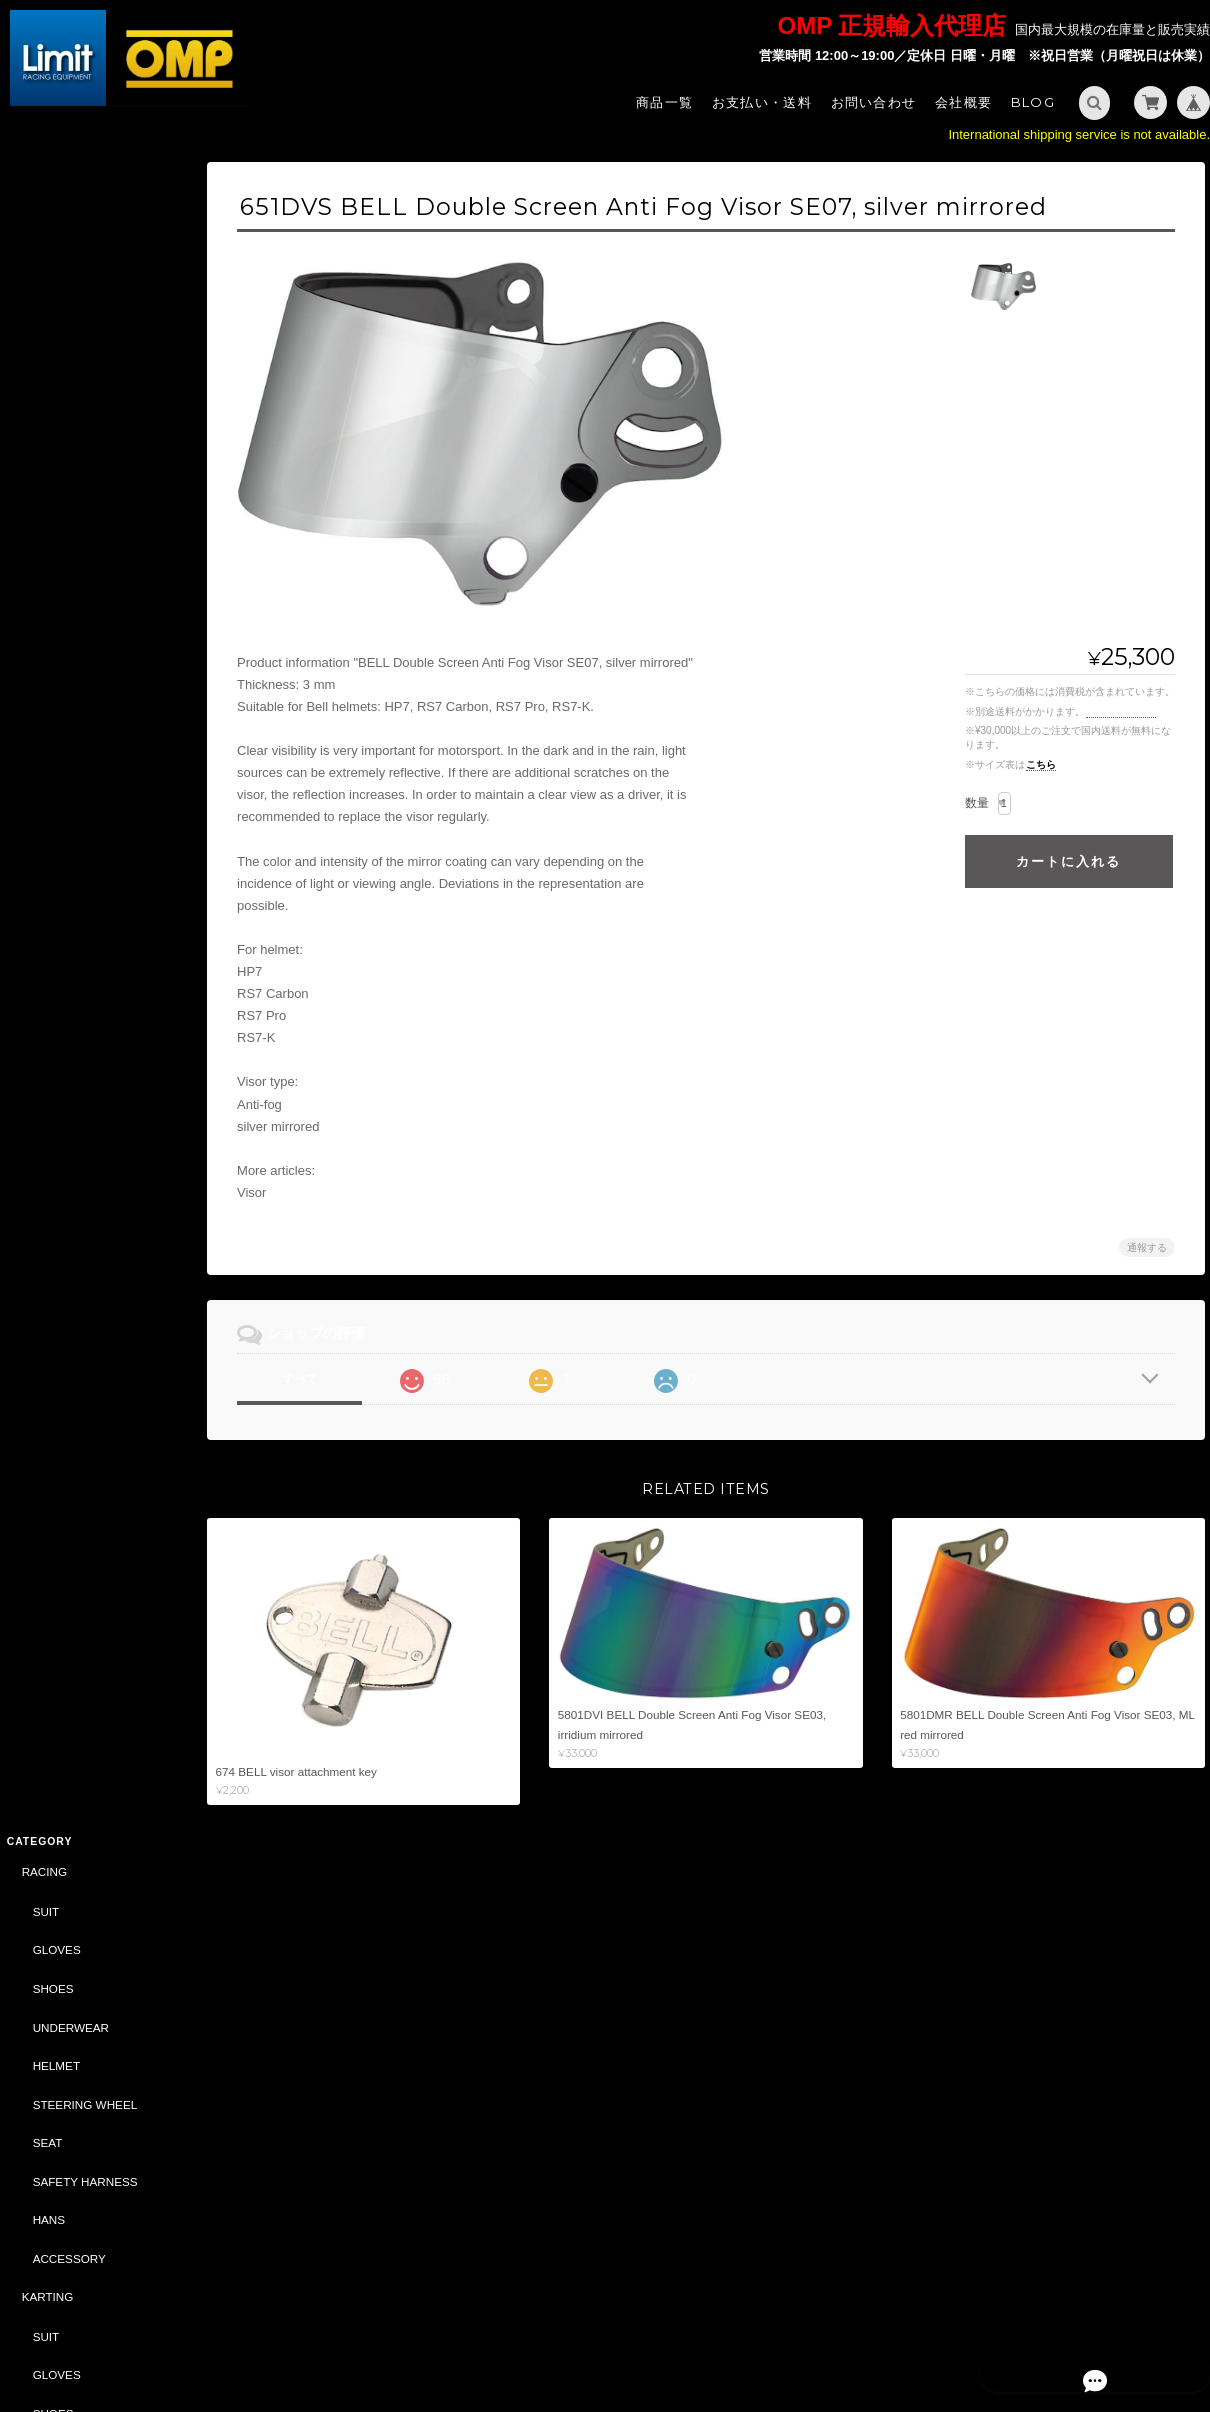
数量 (977, 803)
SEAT (46, 468)
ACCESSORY (67, 583)
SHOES (51, 313)
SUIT (44, 236)
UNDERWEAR (69, 352)
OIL (40, 1242)
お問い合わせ (874, 102)
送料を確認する (1121, 711)
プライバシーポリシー (984, 2330)
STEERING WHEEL (83, 429)
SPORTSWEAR (72, 1087)
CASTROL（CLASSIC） (84, 1555)
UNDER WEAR (71, 777)
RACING (42, 197)
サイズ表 (27, 1909)
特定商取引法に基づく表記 (95, 2051)
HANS (47, 545)
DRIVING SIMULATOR (79, 1515)
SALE (35, 1281)
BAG (43, 1126)
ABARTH (43, 1321)
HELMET (54, 390)
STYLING (45, 1048)
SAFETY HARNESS (83, 506)
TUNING (42, 893)
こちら (1041, 764)
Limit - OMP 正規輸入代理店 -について (94, 2003)
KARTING (46, 622)
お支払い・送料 (762, 102)
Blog (1033, 102)
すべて (318, 1379)
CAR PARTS (53, 1203)
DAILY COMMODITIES (91, 1437)
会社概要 (963, 102)
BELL (34, 1476)
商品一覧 (664, 102)
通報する (1147, 1247)
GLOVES (55, 275)
